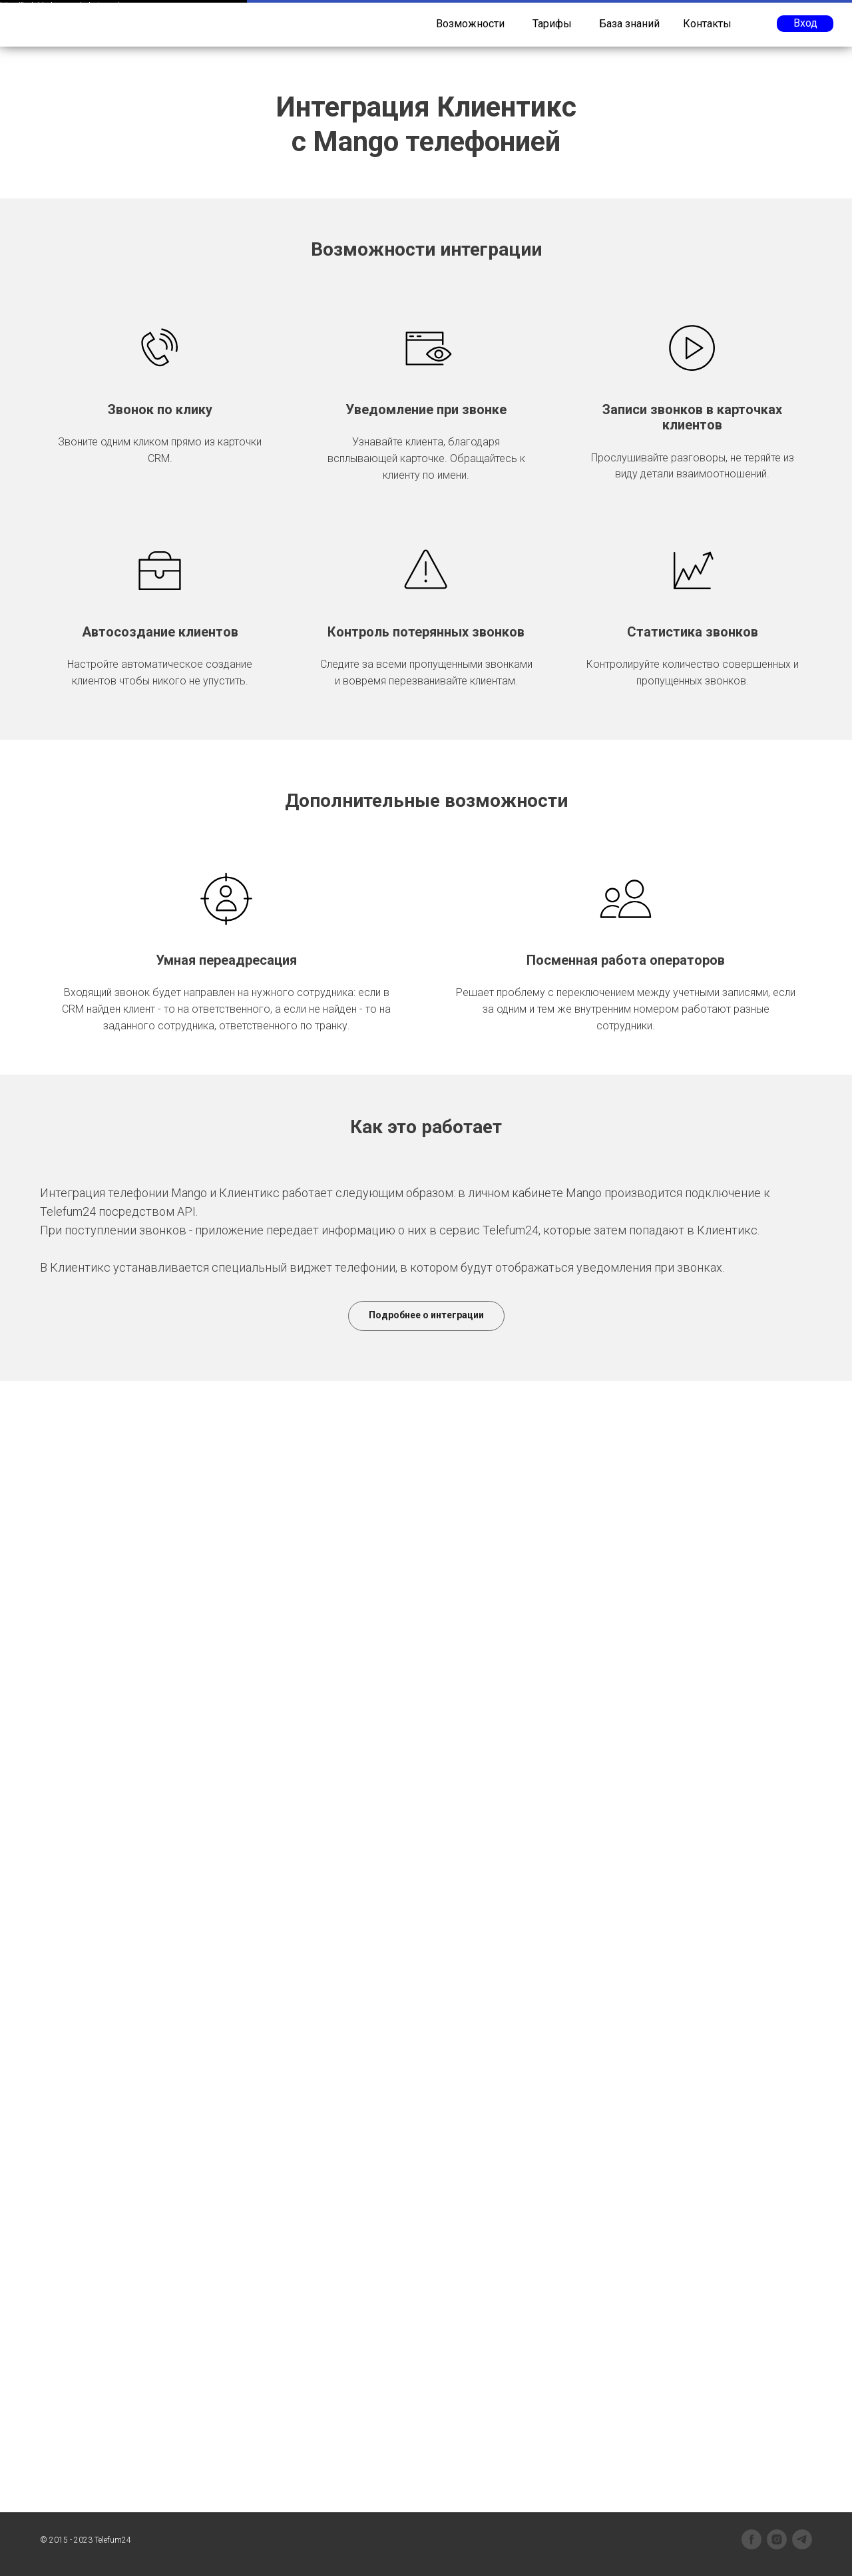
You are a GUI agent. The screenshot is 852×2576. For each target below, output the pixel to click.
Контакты (707, 23)
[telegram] (802, 2539)
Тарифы (552, 23)
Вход (805, 23)
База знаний (629, 23)
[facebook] (751, 2539)
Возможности (470, 23)
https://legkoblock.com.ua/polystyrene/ (59, 5)
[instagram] (777, 2539)
